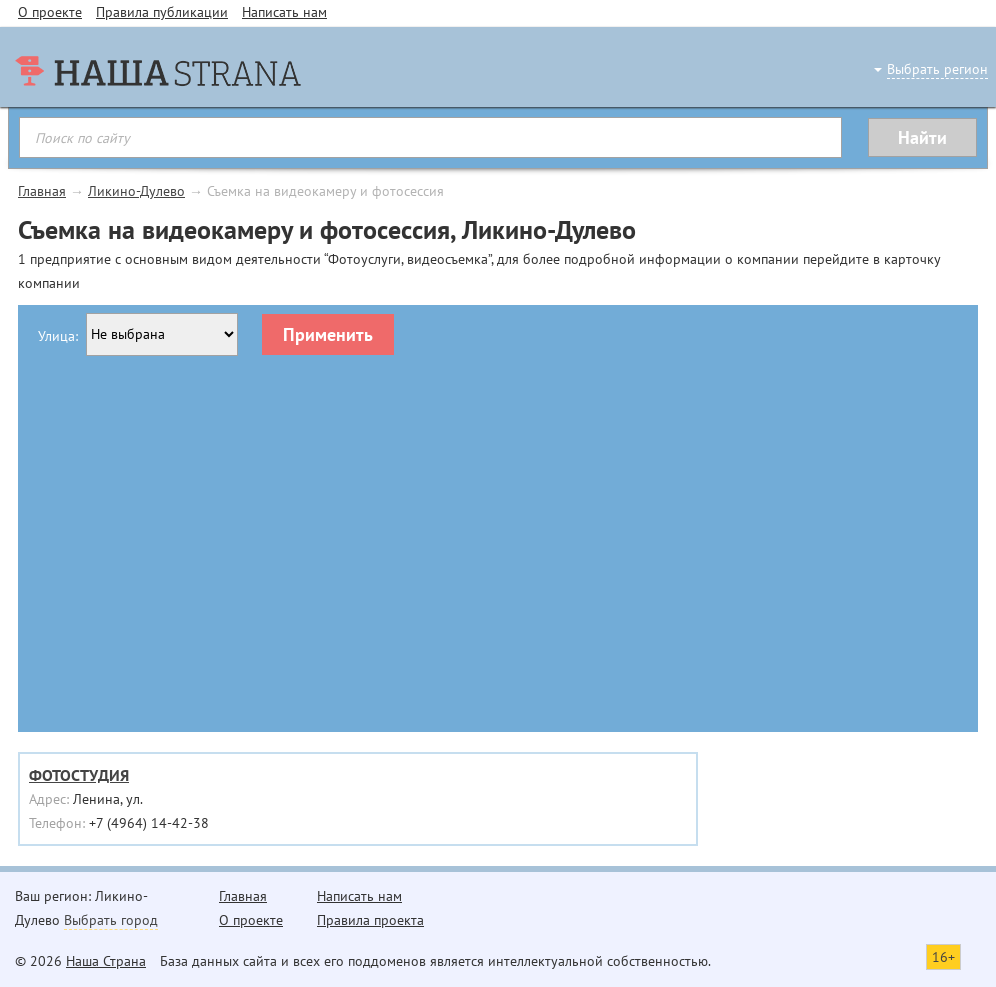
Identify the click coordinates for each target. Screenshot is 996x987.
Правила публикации (162, 12)
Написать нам (284, 12)
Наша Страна (106, 961)
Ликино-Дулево (136, 191)
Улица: (58, 336)
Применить (328, 334)
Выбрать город (111, 920)
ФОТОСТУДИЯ (79, 775)
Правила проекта (370, 920)
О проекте (50, 12)
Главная (42, 191)
